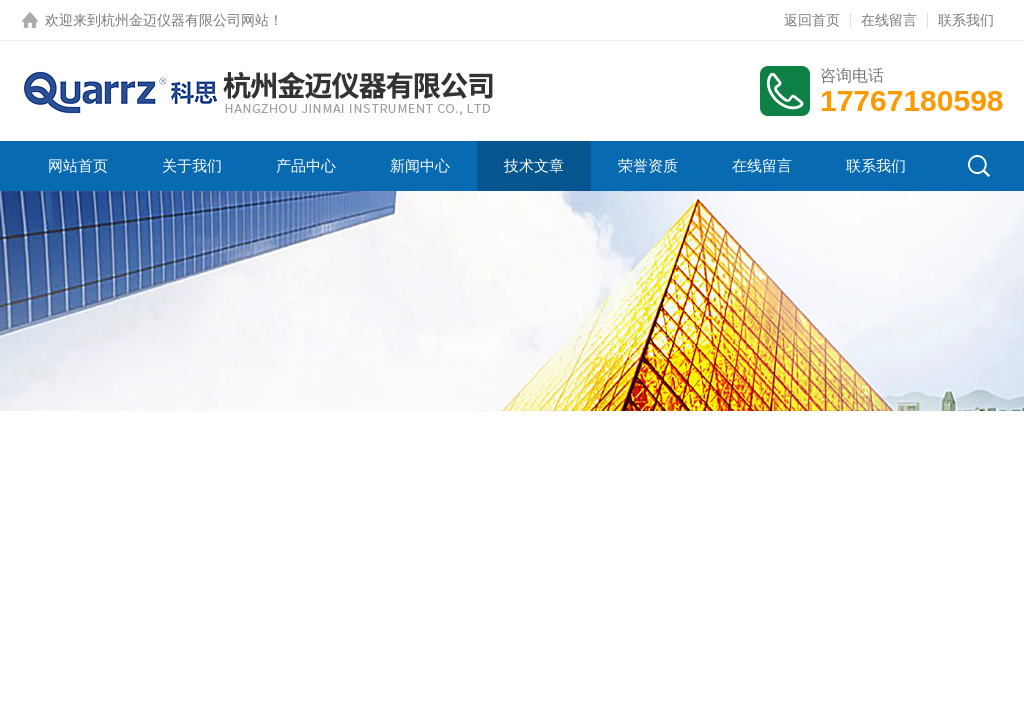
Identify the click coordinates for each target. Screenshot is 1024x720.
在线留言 (889, 20)
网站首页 (78, 165)
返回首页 (812, 20)
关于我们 (192, 165)
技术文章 (534, 165)
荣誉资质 (648, 165)
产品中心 (306, 165)
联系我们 (966, 20)
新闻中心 (420, 165)
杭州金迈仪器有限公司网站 (185, 20)
